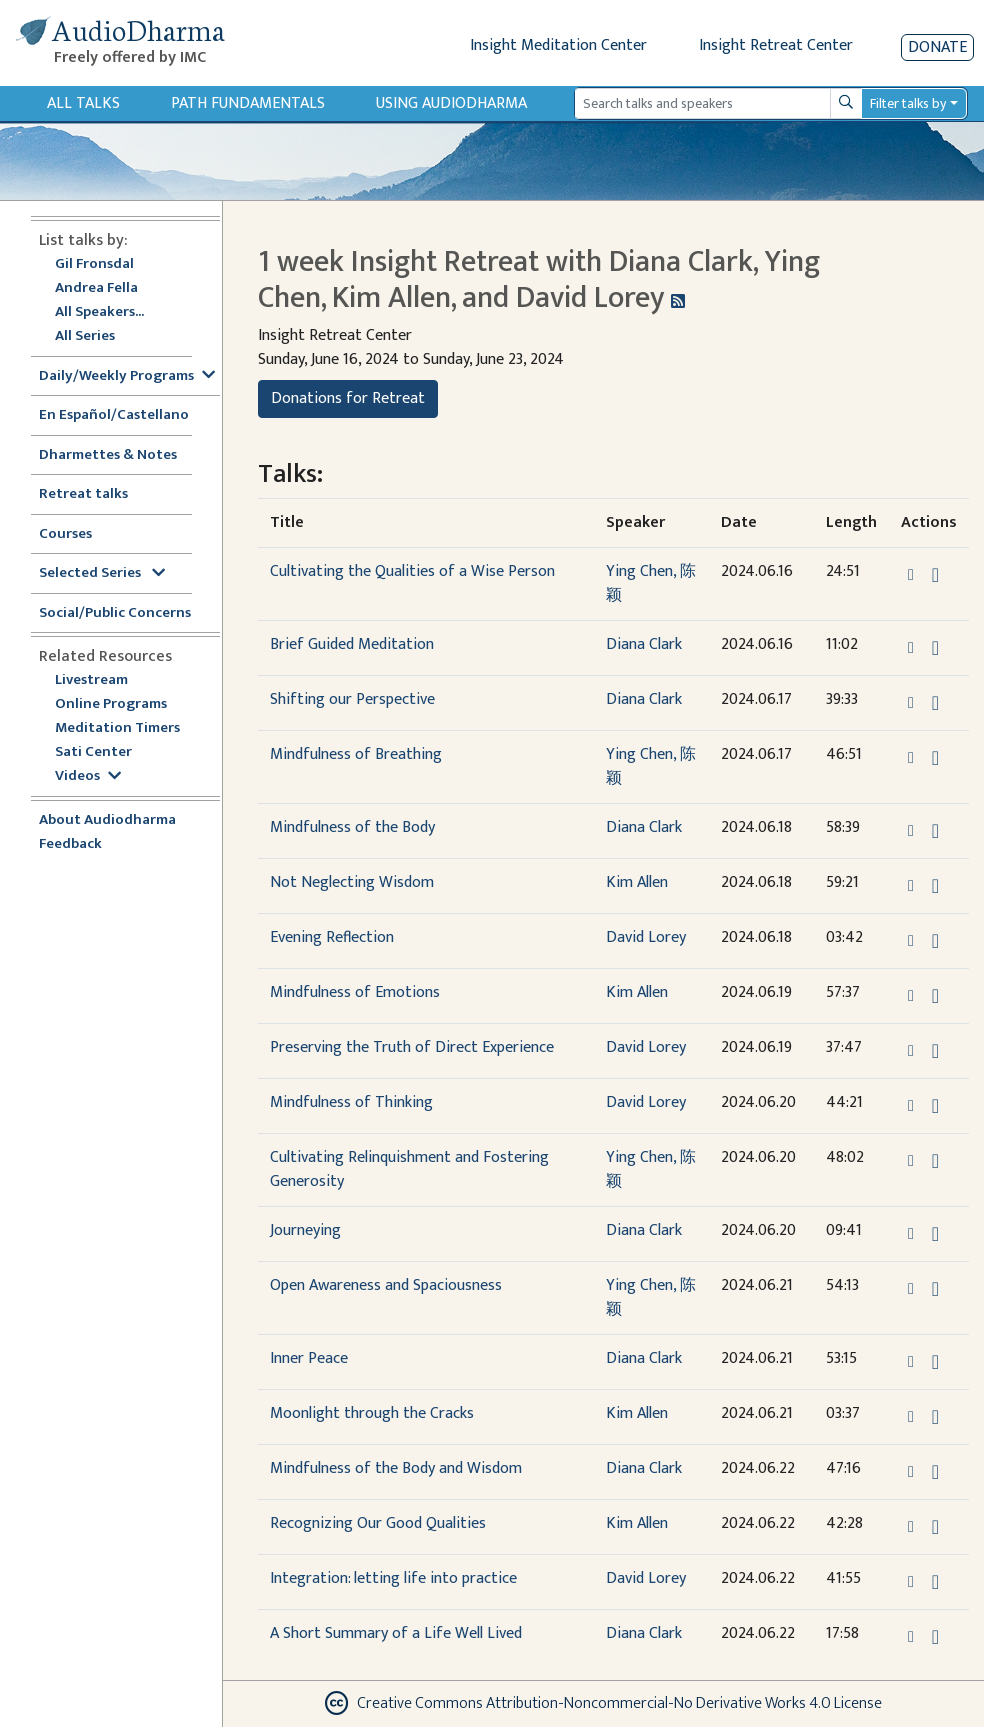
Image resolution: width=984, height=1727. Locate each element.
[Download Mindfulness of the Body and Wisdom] (935, 1472)
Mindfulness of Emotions (355, 992)
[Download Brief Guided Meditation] (935, 648)
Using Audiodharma (451, 103)
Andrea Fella (96, 288)
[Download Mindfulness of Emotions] (935, 996)
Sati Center (93, 752)
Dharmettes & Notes (108, 455)
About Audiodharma (107, 820)
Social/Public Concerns (115, 613)
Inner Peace (309, 1358)
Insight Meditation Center (558, 45)
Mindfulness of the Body (352, 827)
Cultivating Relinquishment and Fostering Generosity (409, 1169)
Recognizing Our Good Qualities (378, 1523)
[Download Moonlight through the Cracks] (935, 1417)
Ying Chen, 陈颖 (651, 583)
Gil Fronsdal (94, 264)
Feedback (70, 844)
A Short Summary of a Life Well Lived (396, 1633)
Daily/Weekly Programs (127, 376)
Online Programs (111, 704)
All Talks (83, 103)
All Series (85, 336)
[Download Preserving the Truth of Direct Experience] (935, 1051)
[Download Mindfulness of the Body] (935, 831)
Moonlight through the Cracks (372, 1413)
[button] (913, 574)
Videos (88, 776)
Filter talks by (908, 103)
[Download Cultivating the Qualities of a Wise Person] (935, 575)
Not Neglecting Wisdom (352, 882)
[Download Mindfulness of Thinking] (935, 1106)
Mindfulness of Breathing (356, 754)
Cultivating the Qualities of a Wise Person (412, 571)
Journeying (305, 1230)
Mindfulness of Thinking (351, 1102)
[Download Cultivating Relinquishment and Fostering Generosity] (935, 1161)
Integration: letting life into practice (393, 1578)
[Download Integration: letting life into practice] (935, 1582)
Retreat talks (83, 494)
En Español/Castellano (114, 415)
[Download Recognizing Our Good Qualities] (935, 1527)
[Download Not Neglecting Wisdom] (935, 886)
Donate (937, 47)
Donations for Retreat (348, 398)
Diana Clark (644, 644)
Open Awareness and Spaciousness (386, 1285)
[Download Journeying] (935, 1234)
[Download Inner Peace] (935, 1362)
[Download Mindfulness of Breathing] (935, 758)
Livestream (91, 680)
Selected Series (102, 573)
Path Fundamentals (248, 103)
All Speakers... (99, 312)
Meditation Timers (117, 728)
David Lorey (646, 937)
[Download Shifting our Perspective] (935, 703)
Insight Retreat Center (776, 45)
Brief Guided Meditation (352, 644)
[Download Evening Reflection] (935, 941)
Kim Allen (637, 882)
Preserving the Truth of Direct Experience (412, 1047)
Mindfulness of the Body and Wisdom (396, 1468)
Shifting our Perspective (352, 699)
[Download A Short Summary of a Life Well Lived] (935, 1637)
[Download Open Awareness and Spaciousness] (935, 1289)
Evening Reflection (332, 937)
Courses (65, 534)
